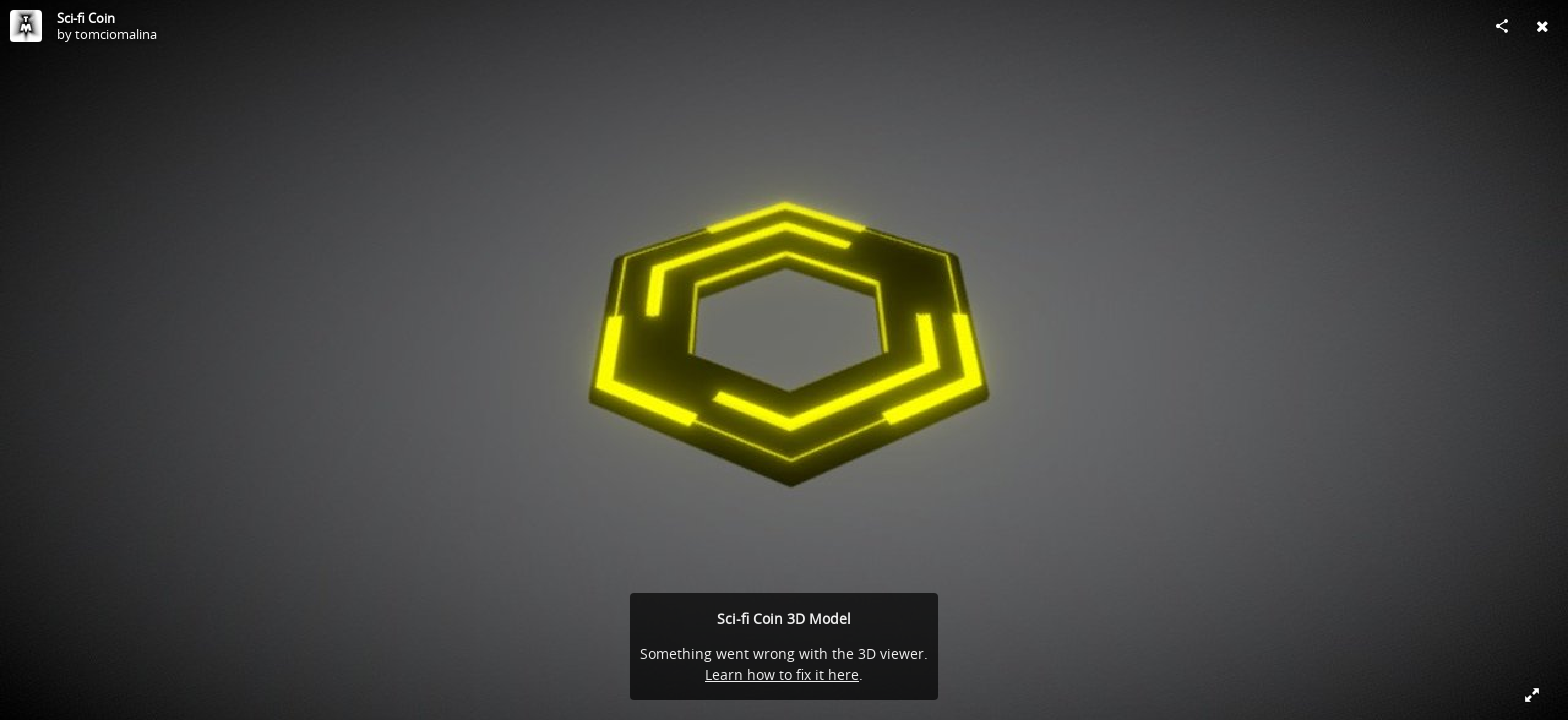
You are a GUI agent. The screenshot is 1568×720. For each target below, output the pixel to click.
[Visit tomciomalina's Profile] (26, 26)
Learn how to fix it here (782, 674)
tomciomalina (116, 34)
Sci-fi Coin (86, 18)
